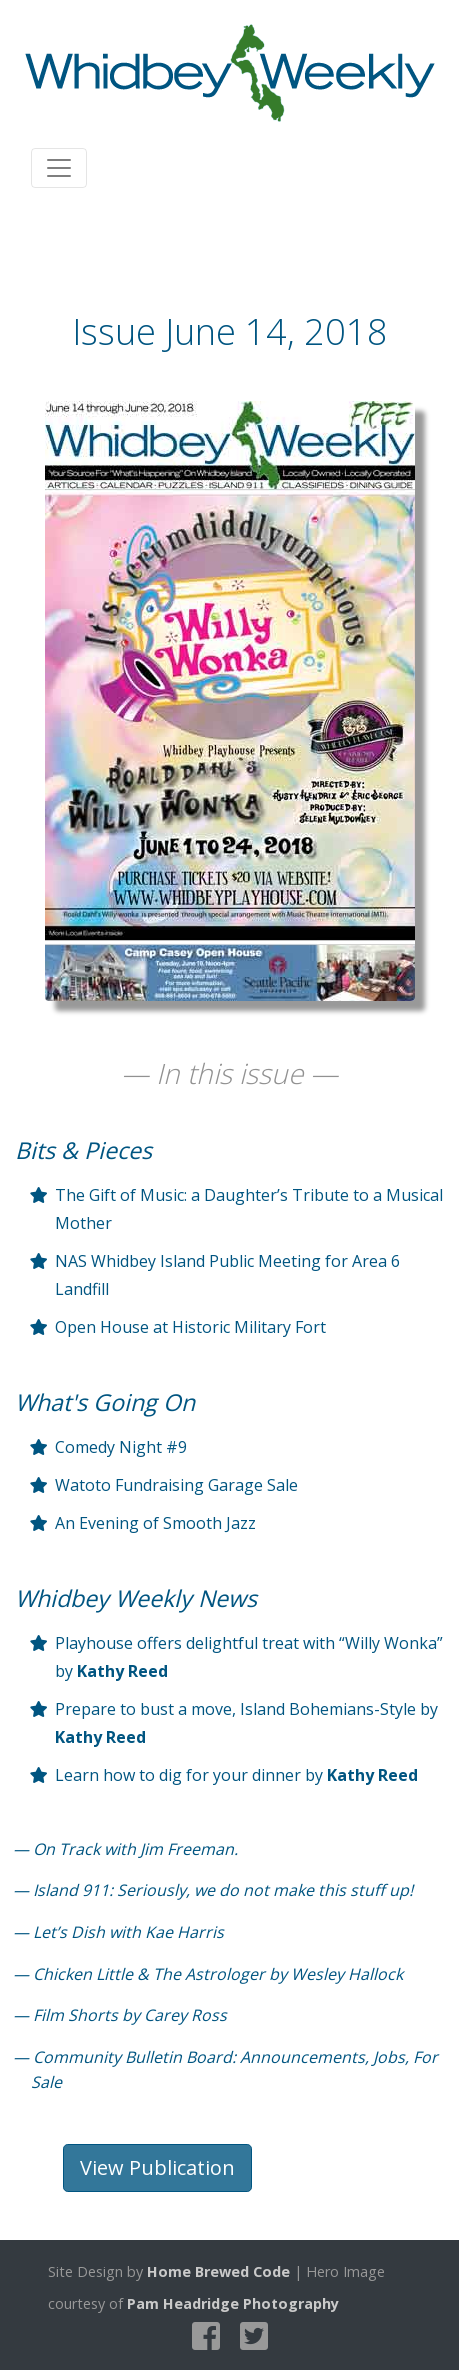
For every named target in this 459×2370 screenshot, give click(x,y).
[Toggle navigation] (59, 168)
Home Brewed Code (218, 2271)
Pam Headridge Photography (233, 2303)
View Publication (157, 2167)
